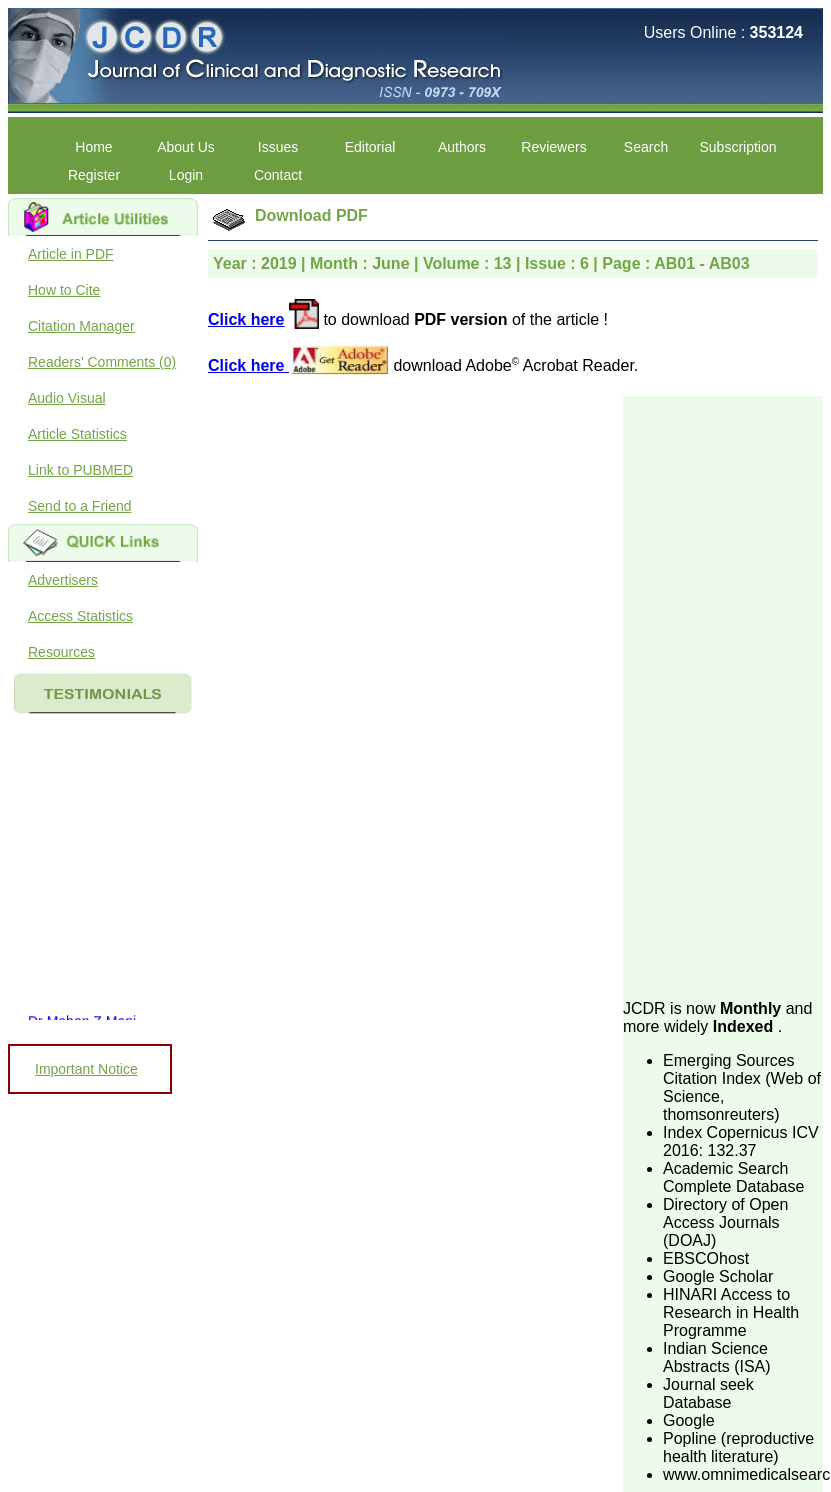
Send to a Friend (80, 506)
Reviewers (553, 147)
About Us (186, 147)
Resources (61, 652)
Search (646, 147)
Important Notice (86, 1069)
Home (93, 147)
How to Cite (64, 290)
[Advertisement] (717, 696)
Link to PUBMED (80, 470)
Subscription (737, 147)
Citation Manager (81, 326)
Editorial (370, 147)
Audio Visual (67, 398)
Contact (278, 175)
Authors (462, 147)
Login (186, 175)
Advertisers (63, 580)
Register (94, 175)
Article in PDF (71, 254)
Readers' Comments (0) (102, 362)
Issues (278, 147)
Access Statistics (80, 616)
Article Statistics (77, 434)
